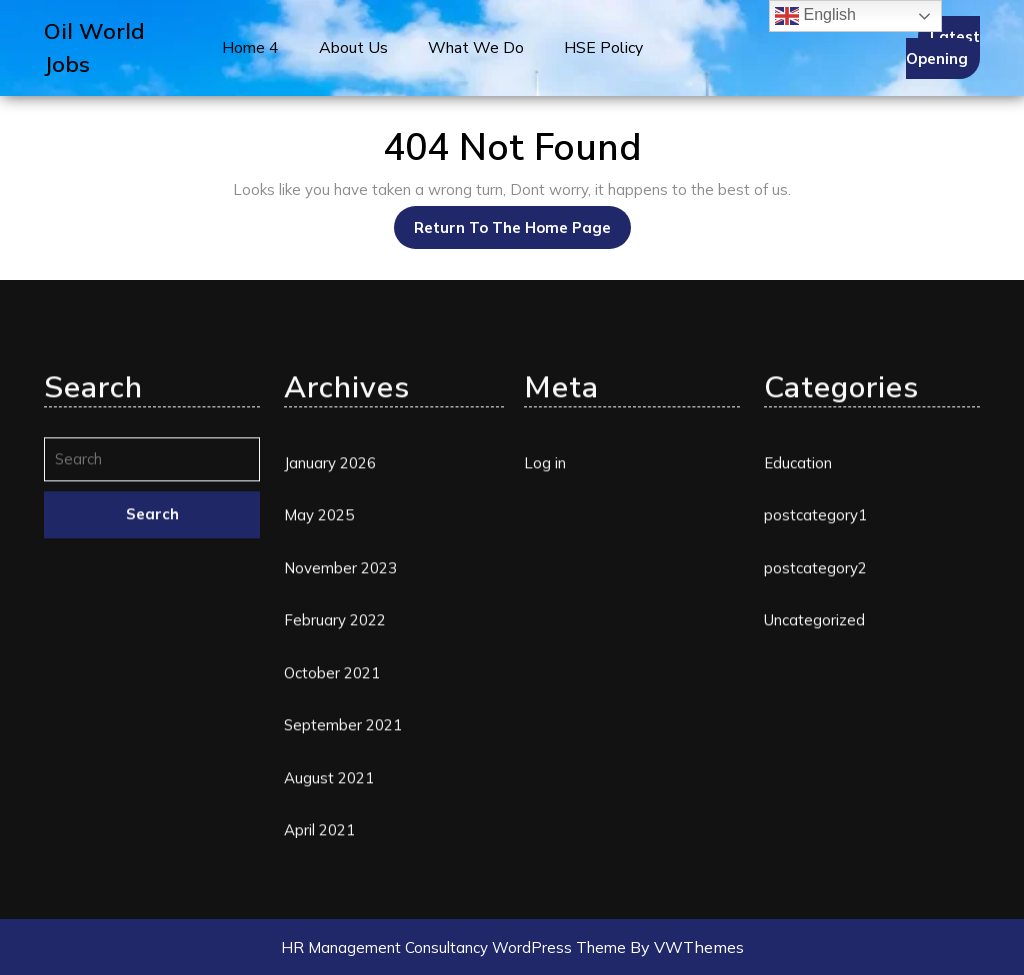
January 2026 (330, 666)
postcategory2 (815, 771)
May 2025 (319, 718)
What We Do (476, 48)
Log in (545, 666)
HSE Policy (603, 48)
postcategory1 (815, 718)
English (815, 16)
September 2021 (343, 928)
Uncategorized (814, 823)
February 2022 (335, 823)
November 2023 (340, 771)
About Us (353, 48)
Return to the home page (522, 221)
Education (798, 666)
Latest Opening (943, 48)
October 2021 (332, 876)
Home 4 (250, 48)
